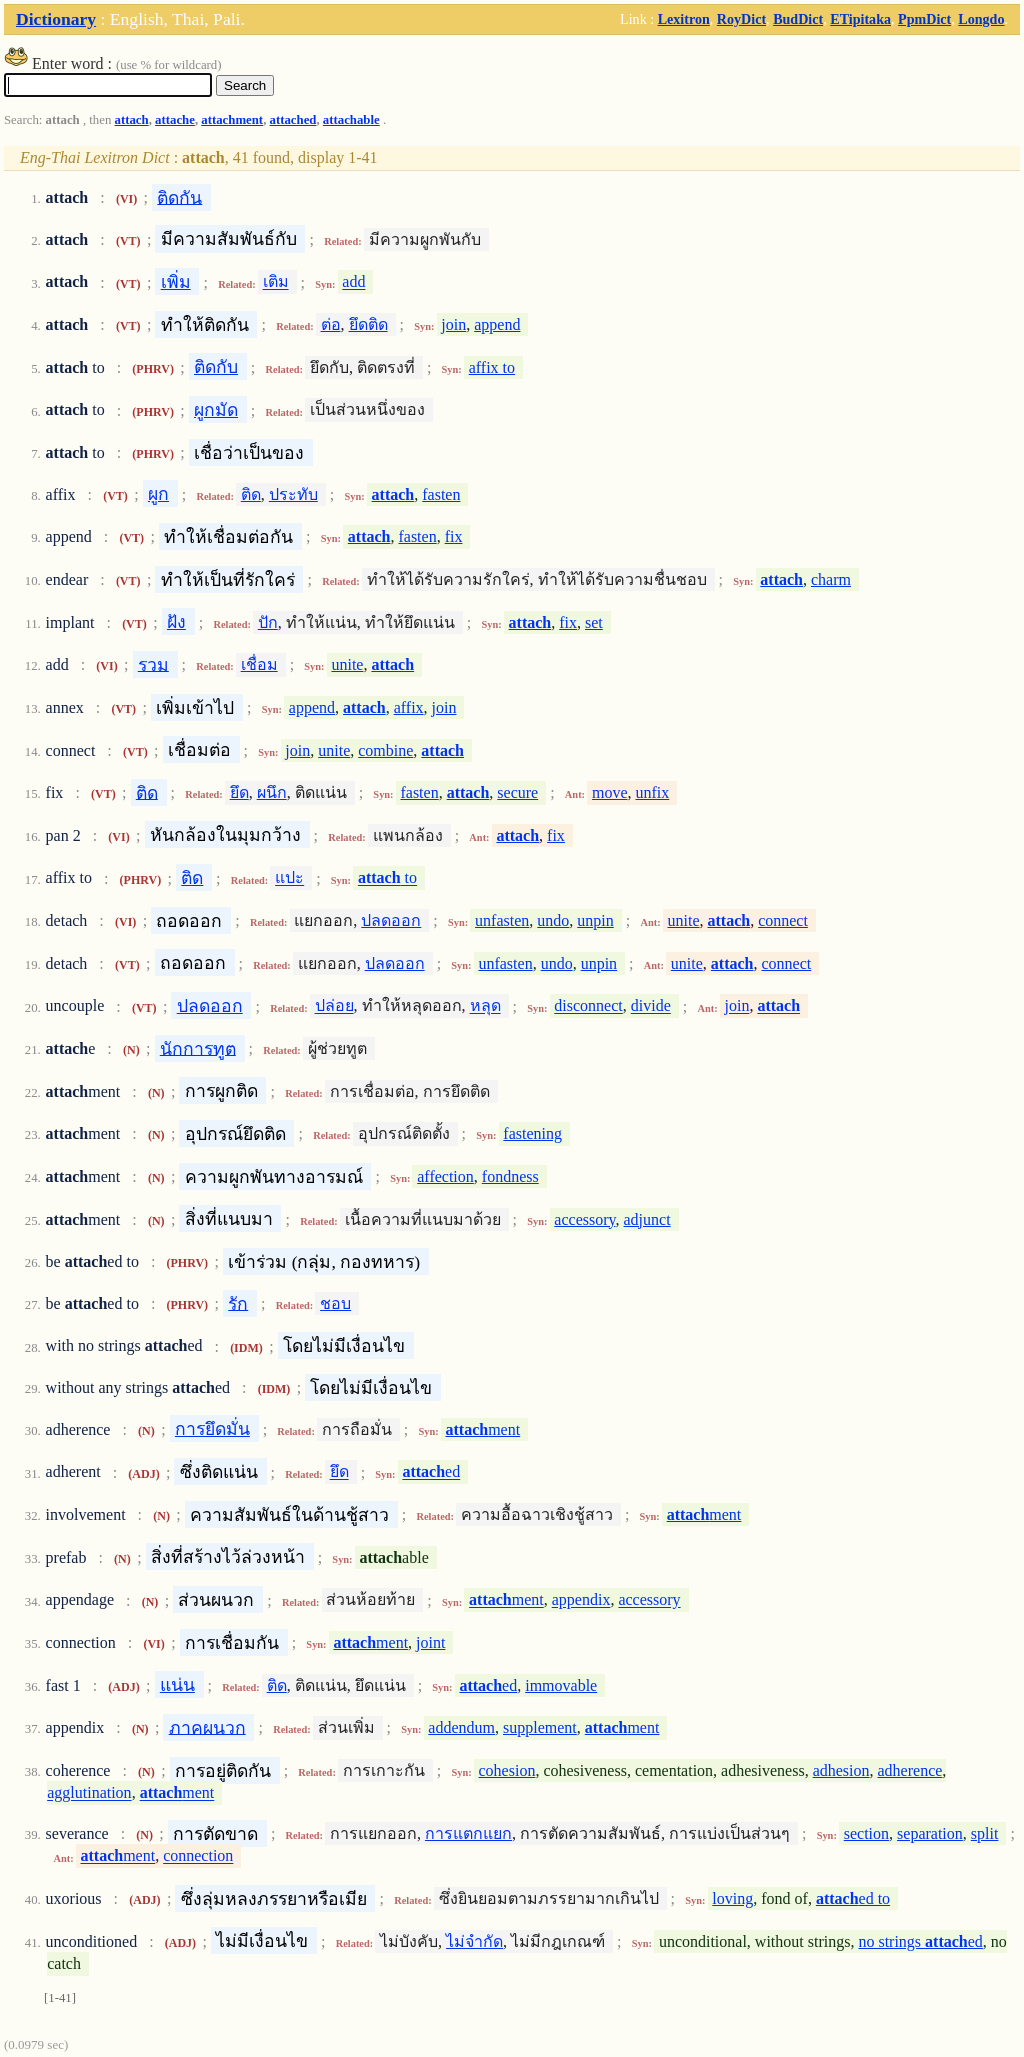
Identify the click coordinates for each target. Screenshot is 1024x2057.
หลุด (485, 1006)
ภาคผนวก (207, 1727)
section (866, 1833)
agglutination (89, 1793)
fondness (510, 1176)
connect (783, 920)
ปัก (268, 622)
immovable (561, 1685)
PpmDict (924, 19)
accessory (584, 1219)
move (610, 792)
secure (517, 792)
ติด (251, 494)
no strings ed (920, 1941)
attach (132, 120)
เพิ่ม (176, 282)
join (453, 324)
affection (445, 1176)
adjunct (646, 1219)
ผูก (158, 494)
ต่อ (331, 324)
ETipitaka (860, 19)
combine (385, 750)
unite (347, 664)
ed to (853, 1898)
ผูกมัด (216, 410)
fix (454, 536)
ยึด (239, 792)
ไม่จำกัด (474, 1941)
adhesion (841, 1770)
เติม (276, 282)
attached (293, 120)
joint (430, 1642)
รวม (153, 664)
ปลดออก (391, 920)
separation (930, 1833)
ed (431, 1472)
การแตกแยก (468, 1833)
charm (831, 579)
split (985, 1833)
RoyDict (741, 19)
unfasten (502, 920)
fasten (441, 494)
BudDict (798, 19)
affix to (492, 367)
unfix (652, 792)
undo (553, 920)
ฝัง (176, 622)
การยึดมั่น (212, 1429)
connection (198, 1856)
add (353, 282)
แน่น (177, 1685)
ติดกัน (179, 197)
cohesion (507, 1770)
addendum (461, 1727)
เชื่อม (259, 664)
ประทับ (293, 494)
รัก (238, 1303)
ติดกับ (216, 367)
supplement (540, 1727)
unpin (595, 920)
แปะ (289, 878)
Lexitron (684, 19)
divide (651, 1006)
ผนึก (272, 792)
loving (732, 1898)
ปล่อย (334, 1006)
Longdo (981, 19)
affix (409, 707)
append (497, 324)
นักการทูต (198, 1048)
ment (483, 1429)
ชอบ (335, 1303)
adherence (910, 1770)
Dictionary (56, 19)
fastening (532, 1133)
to (387, 878)
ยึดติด (368, 324)
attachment (232, 120)
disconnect (588, 1006)
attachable (351, 120)
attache (175, 120)
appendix (581, 1600)
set (594, 622)
